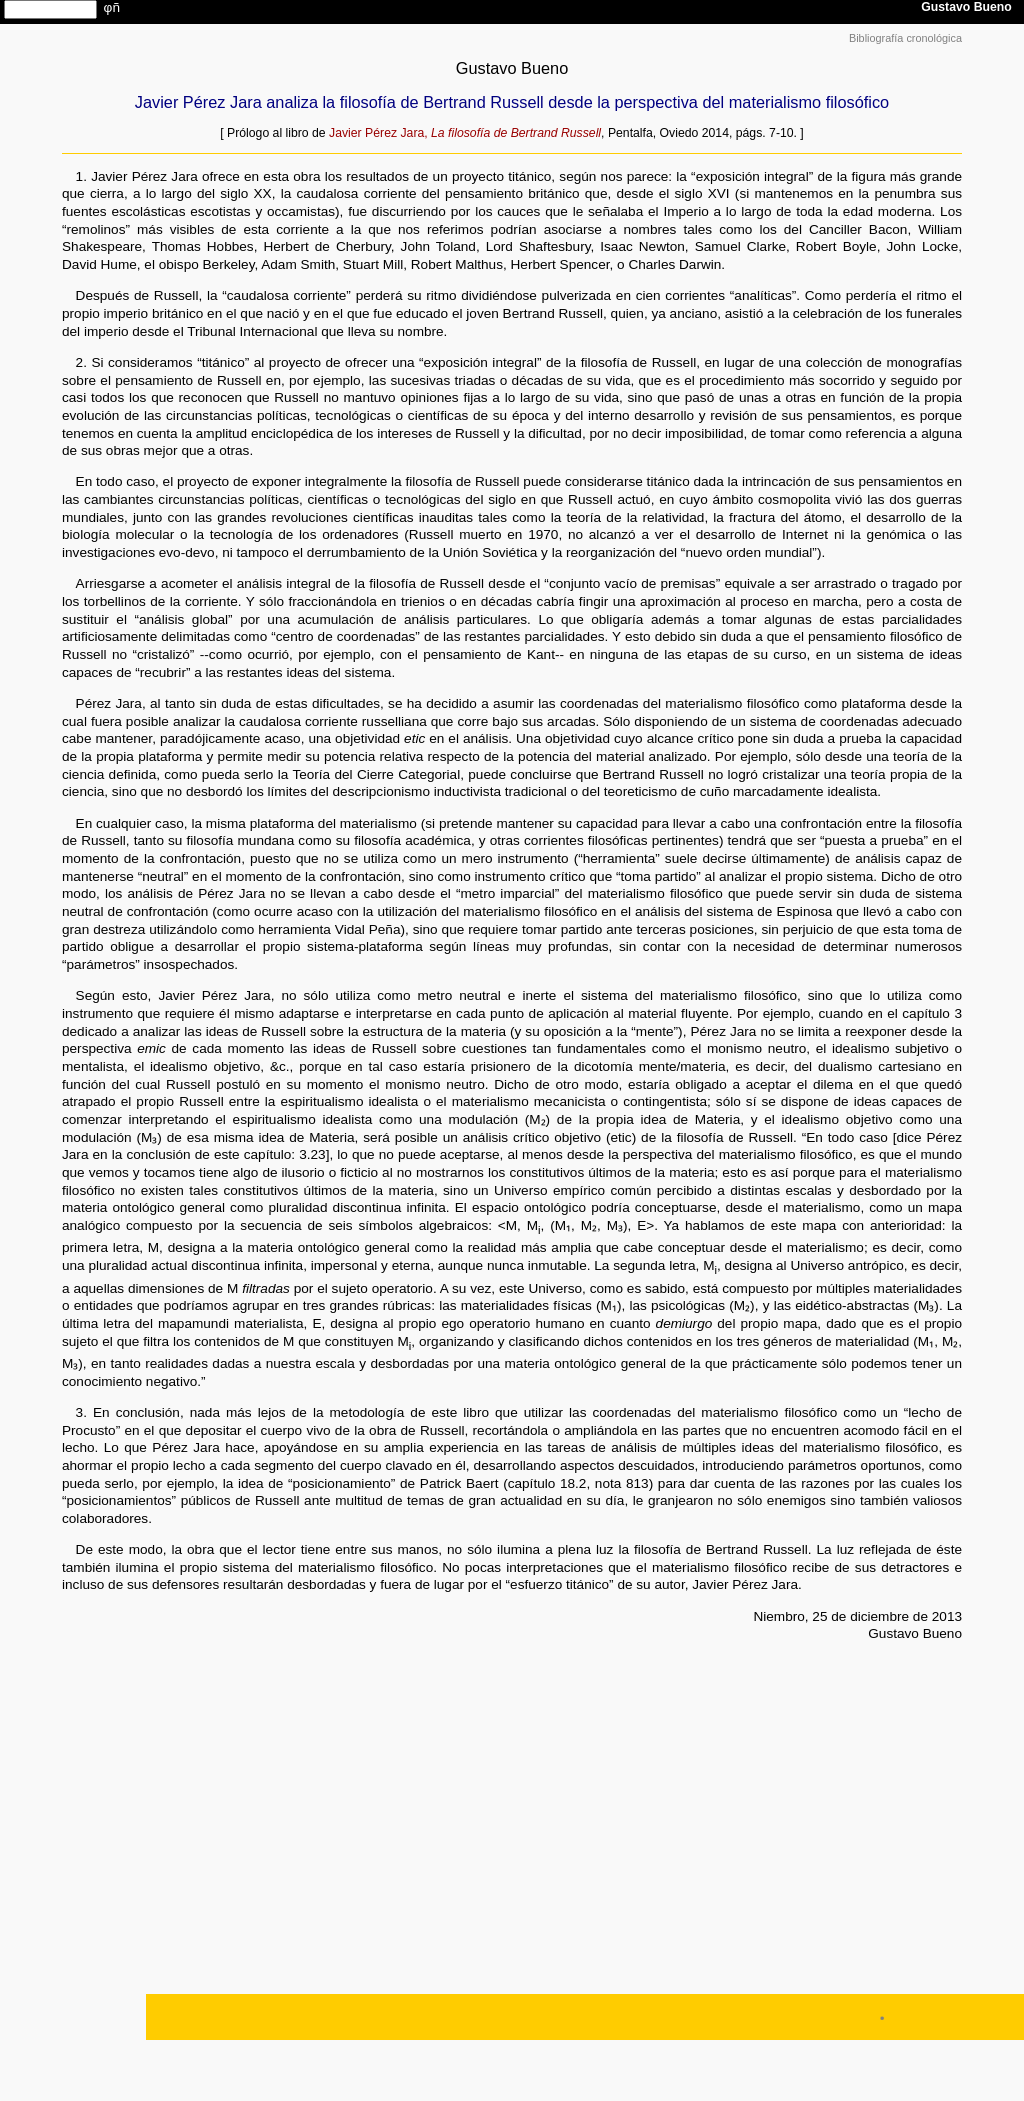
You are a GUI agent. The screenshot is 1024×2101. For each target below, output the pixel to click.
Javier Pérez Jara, (465, 133)
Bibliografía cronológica (905, 38)
